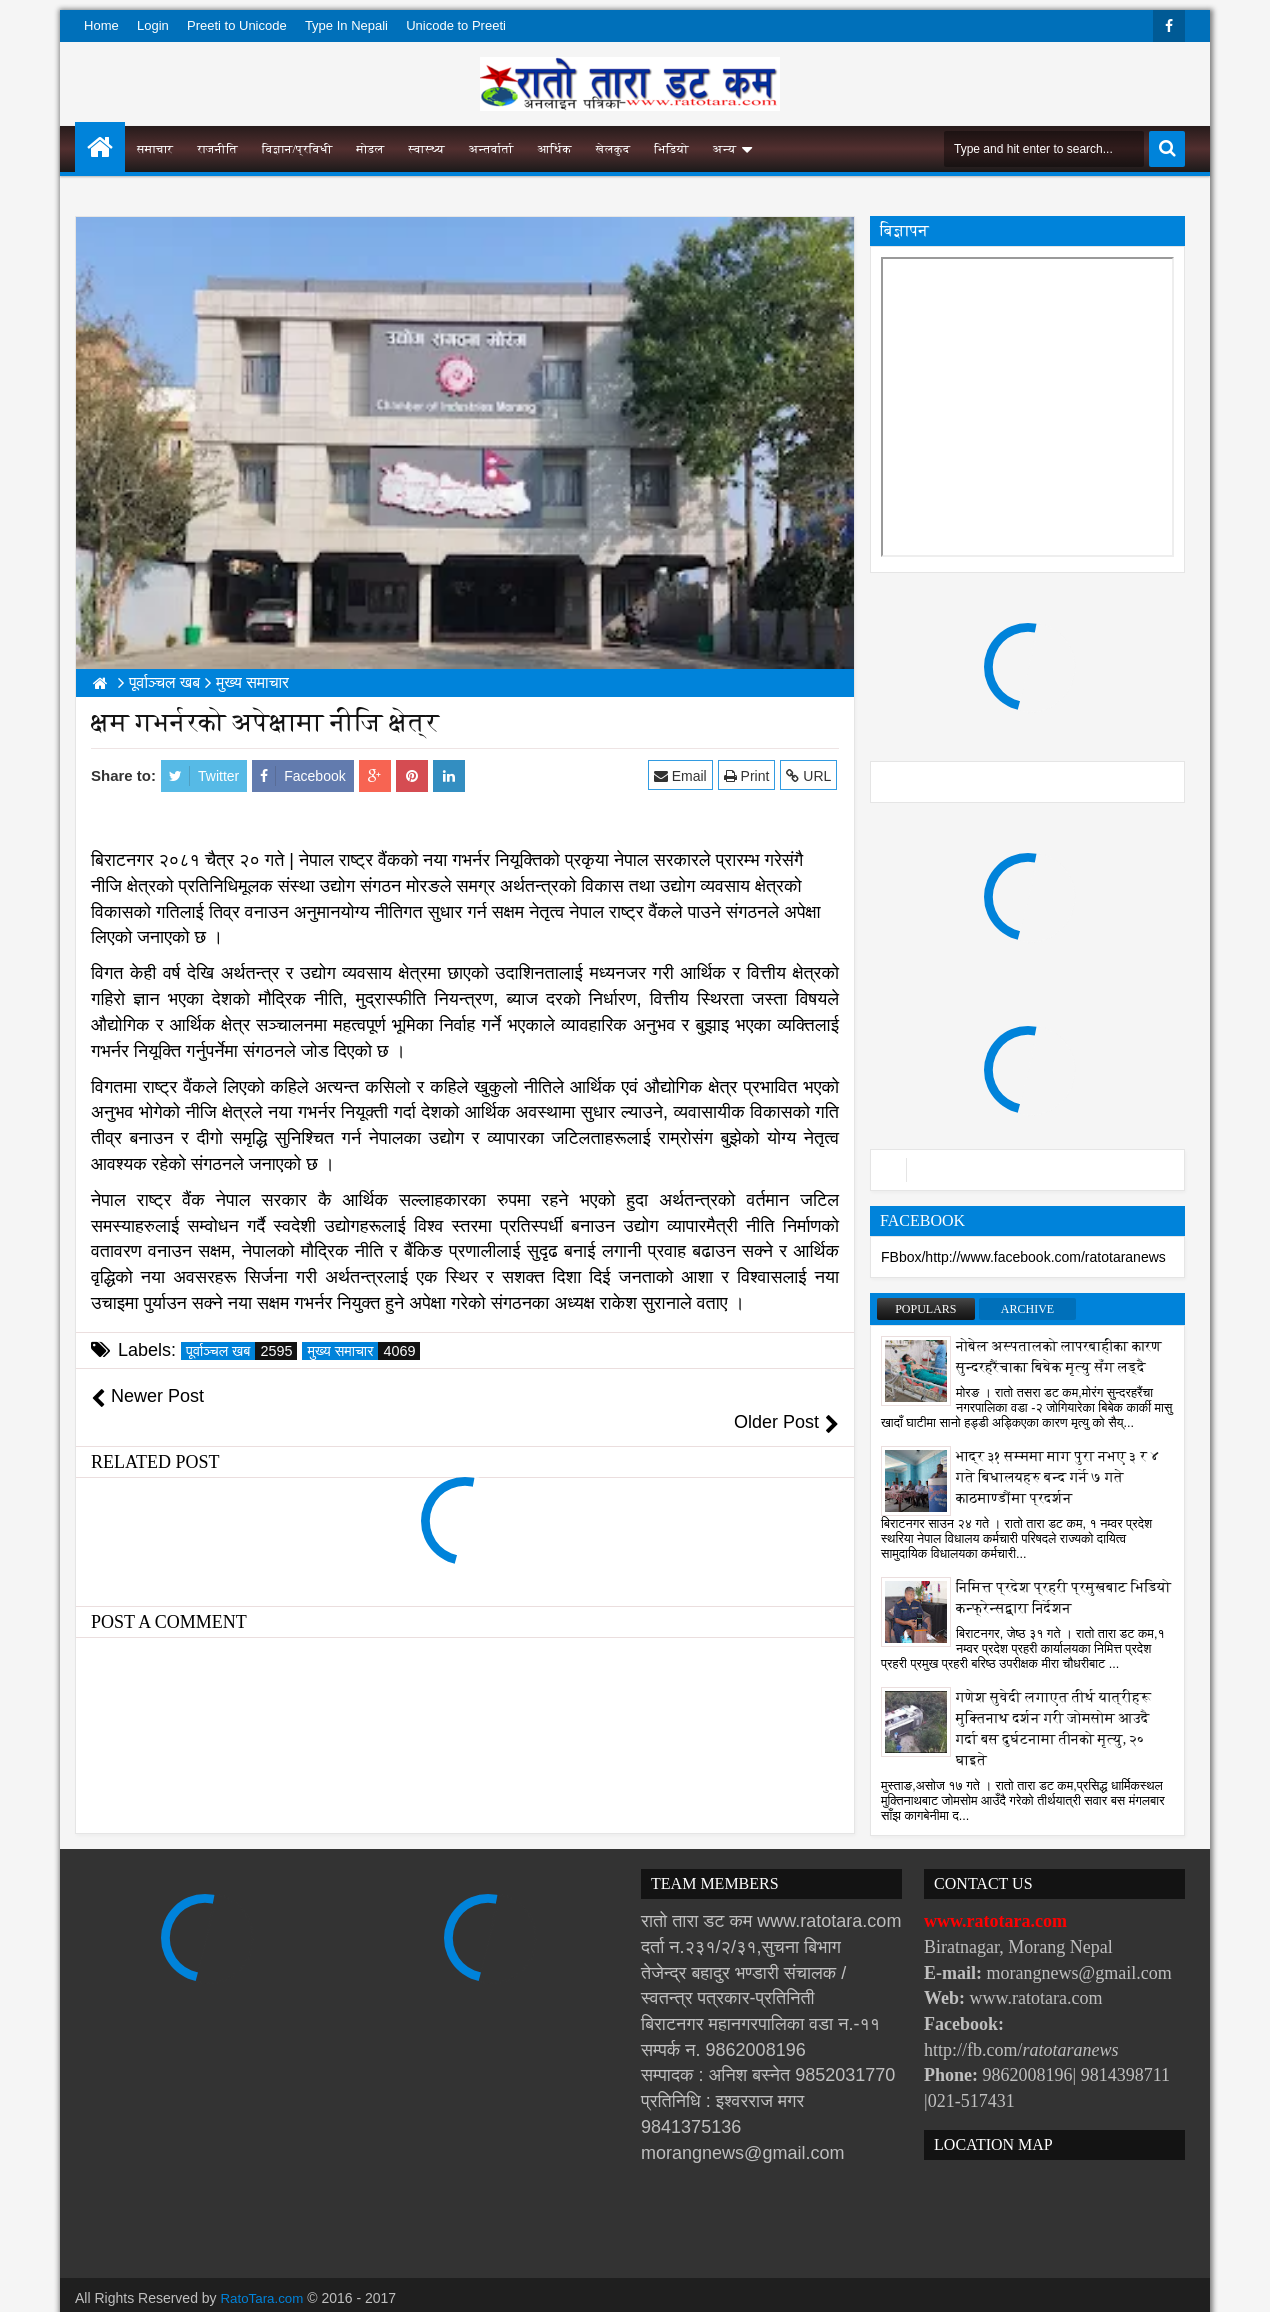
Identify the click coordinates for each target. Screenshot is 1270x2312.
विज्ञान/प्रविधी (297, 149)
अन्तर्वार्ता (491, 149)
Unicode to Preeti (456, 25)
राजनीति (217, 149)
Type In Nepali (346, 25)
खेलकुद (613, 149)
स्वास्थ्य (427, 149)
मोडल (371, 149)
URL (810, 775)
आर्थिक (555, 149)
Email (682, 775)
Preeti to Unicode (237, 25)
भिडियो (671, 149)
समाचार (155, 149)
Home (101, 25)
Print (748, 775)
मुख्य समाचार (363, 1351)
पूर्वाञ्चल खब (241, 1351)
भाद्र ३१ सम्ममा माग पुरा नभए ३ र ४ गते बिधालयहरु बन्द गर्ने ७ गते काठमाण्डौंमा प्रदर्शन (1058, 1477)
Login (153, 25)
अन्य (724, 149)
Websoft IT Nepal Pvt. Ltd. (246, 2292)
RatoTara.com (264, 2272)
